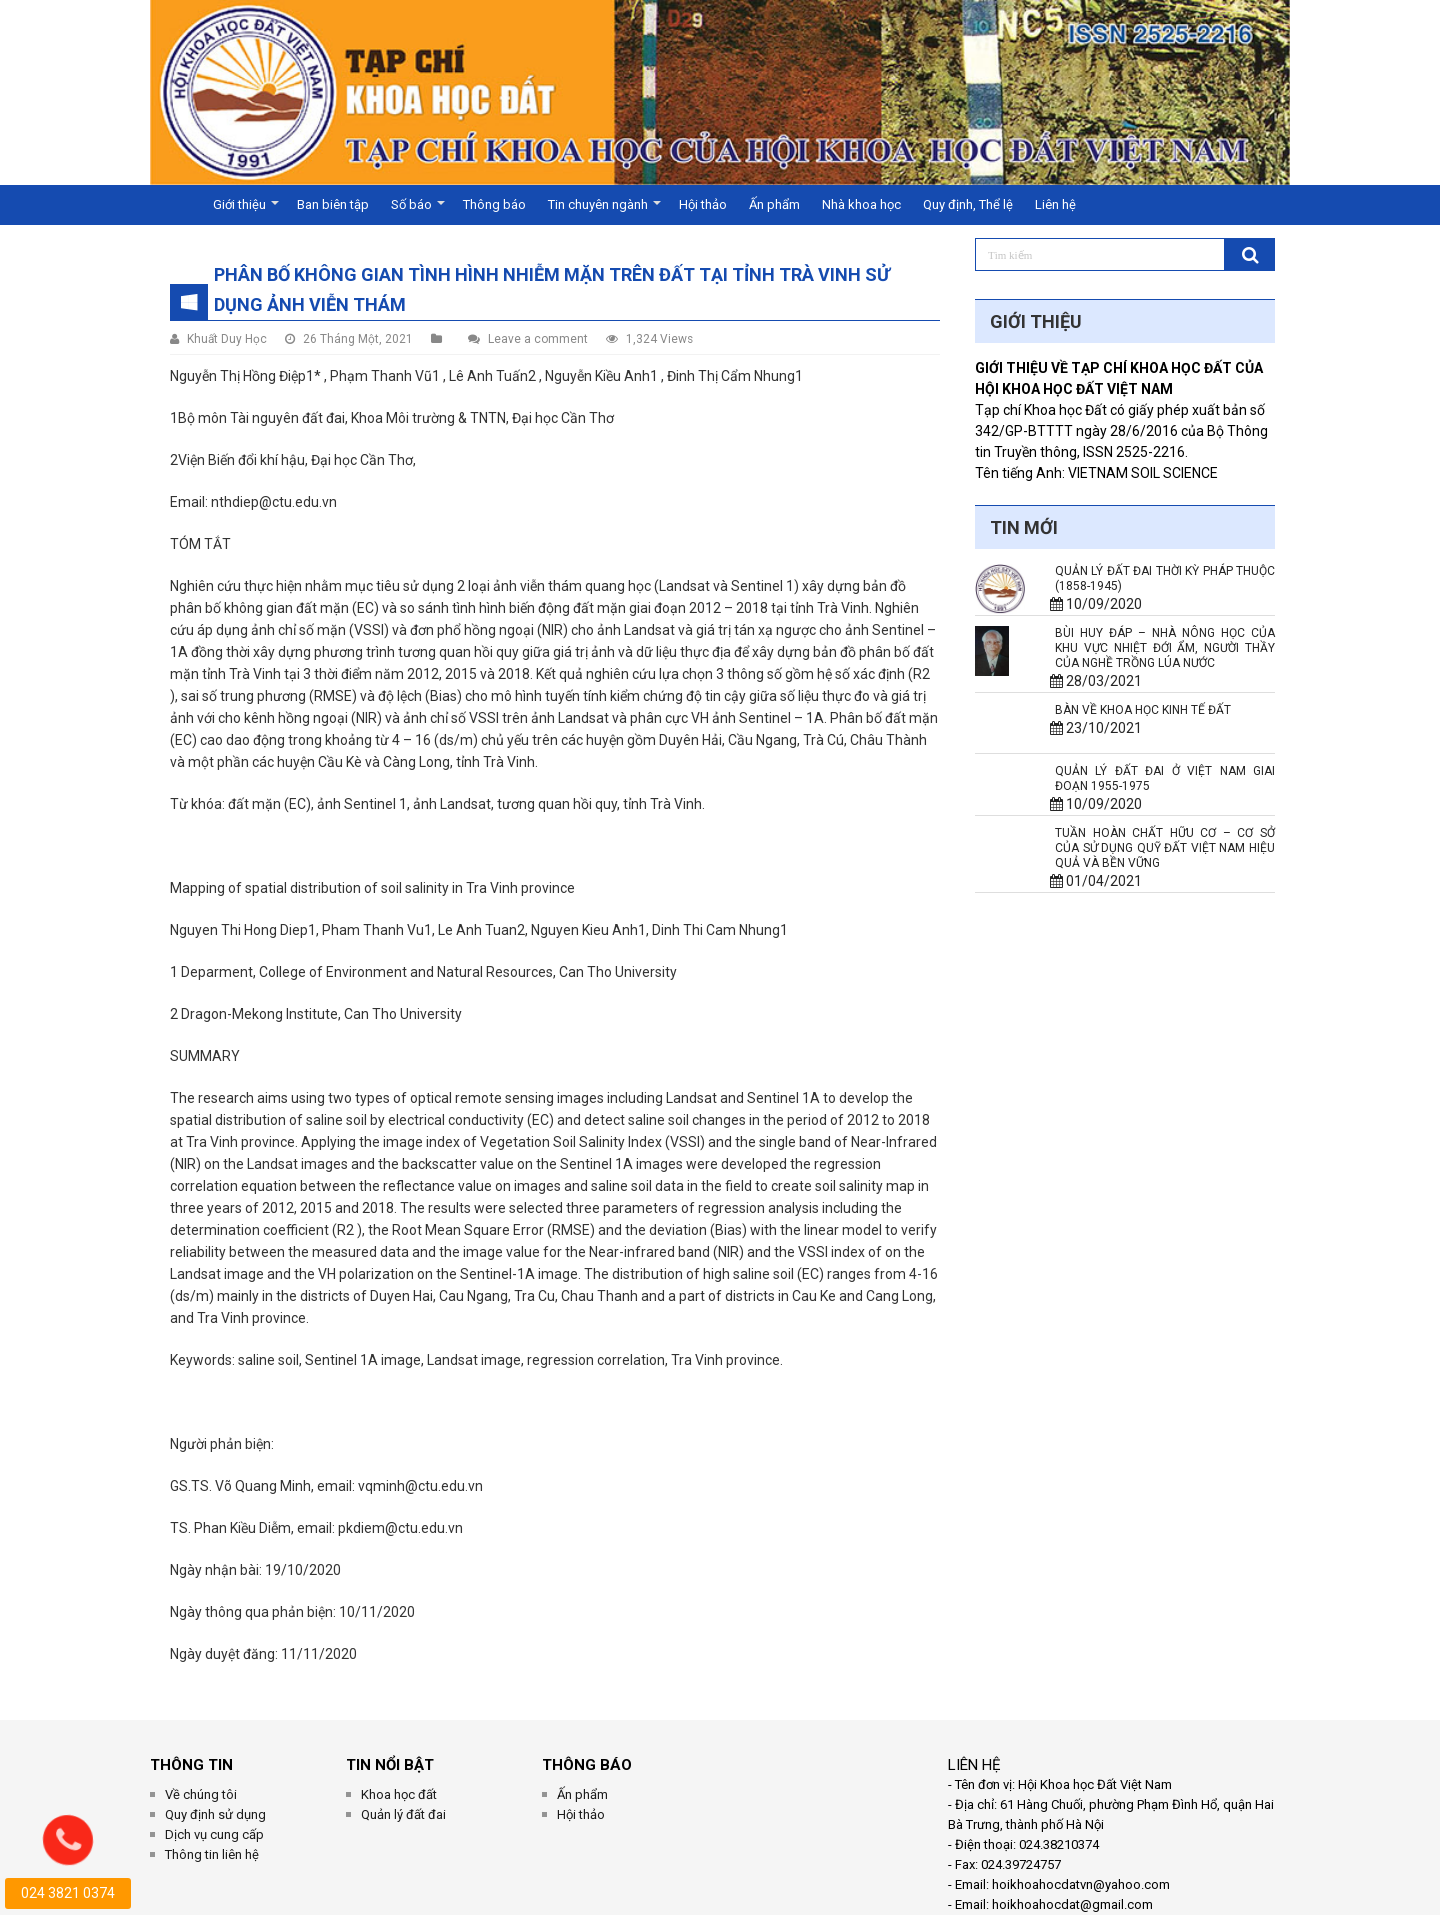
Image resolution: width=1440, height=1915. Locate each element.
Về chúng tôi (201, 1794)
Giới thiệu (239, 204)
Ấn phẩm (774, 204)
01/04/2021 (1096, 881)
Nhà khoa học (861, 204)
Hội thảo (703, 204)
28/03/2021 (1096, 681)
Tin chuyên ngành (598, 204)
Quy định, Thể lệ (968, 204)
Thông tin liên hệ (212, 1854)
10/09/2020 (1096, 604)
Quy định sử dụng (215, 1814)
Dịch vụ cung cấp (214, 1834)
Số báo (411, 204)
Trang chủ (176, 205)
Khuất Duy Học (227, 339)
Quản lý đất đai (403, 1814)
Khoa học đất (399, 1794)
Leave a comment (538, 339)
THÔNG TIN (191, 1765)
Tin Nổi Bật (390, 1765)
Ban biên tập (333, 204)
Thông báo (494, 204)
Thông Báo (587, 1765)
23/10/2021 (1096, 728)
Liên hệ (1055, 204)
